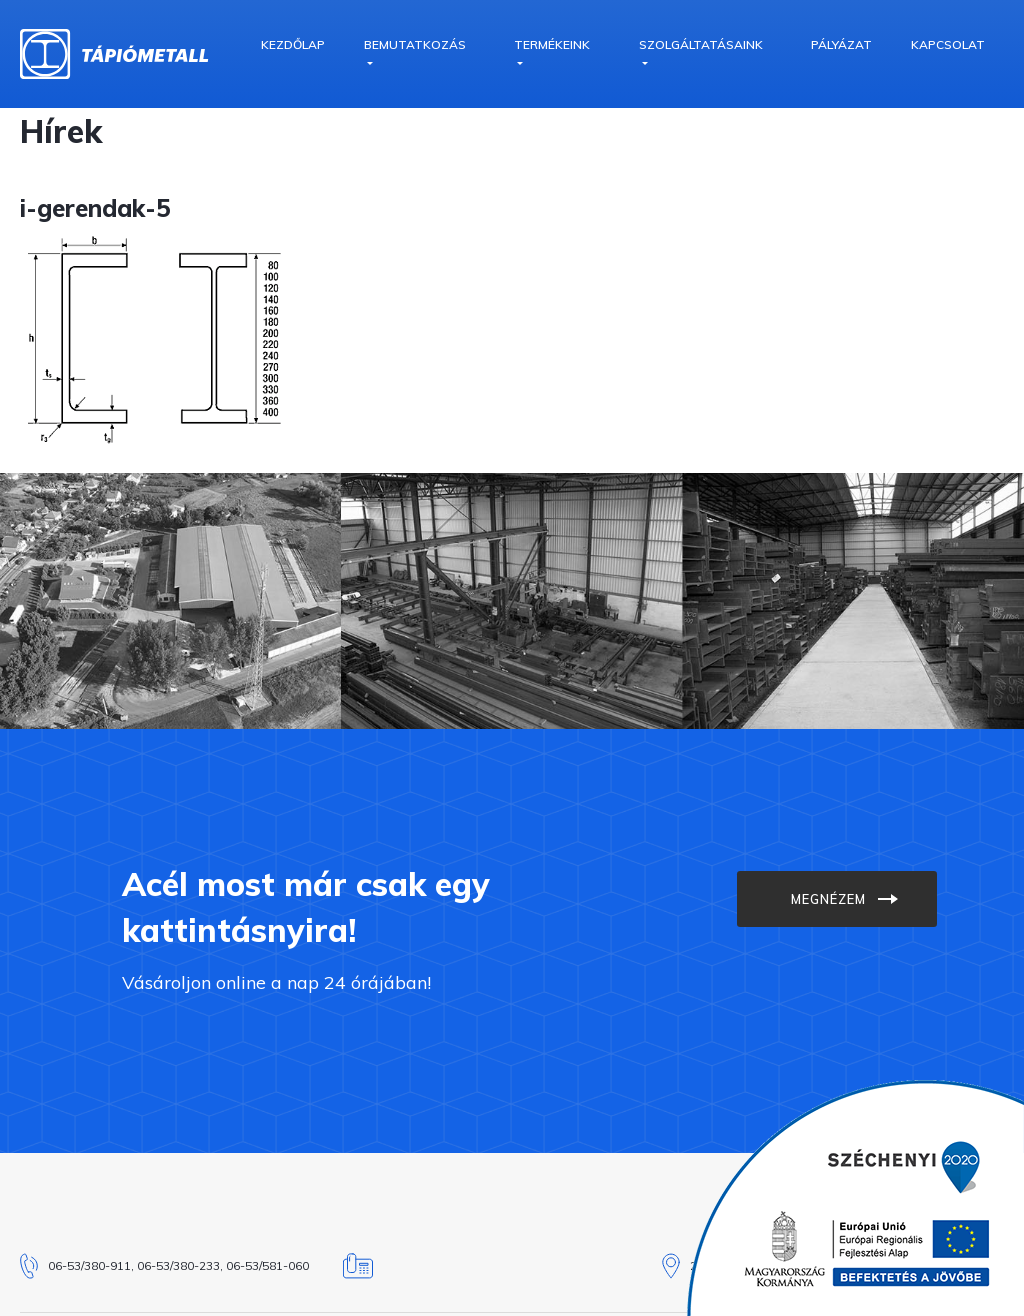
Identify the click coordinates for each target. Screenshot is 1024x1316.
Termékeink (552, 44)
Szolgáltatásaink (701, 44)
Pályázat (841, 44)
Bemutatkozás (415, 44)
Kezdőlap (293, 44)
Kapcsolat (948, 44)
